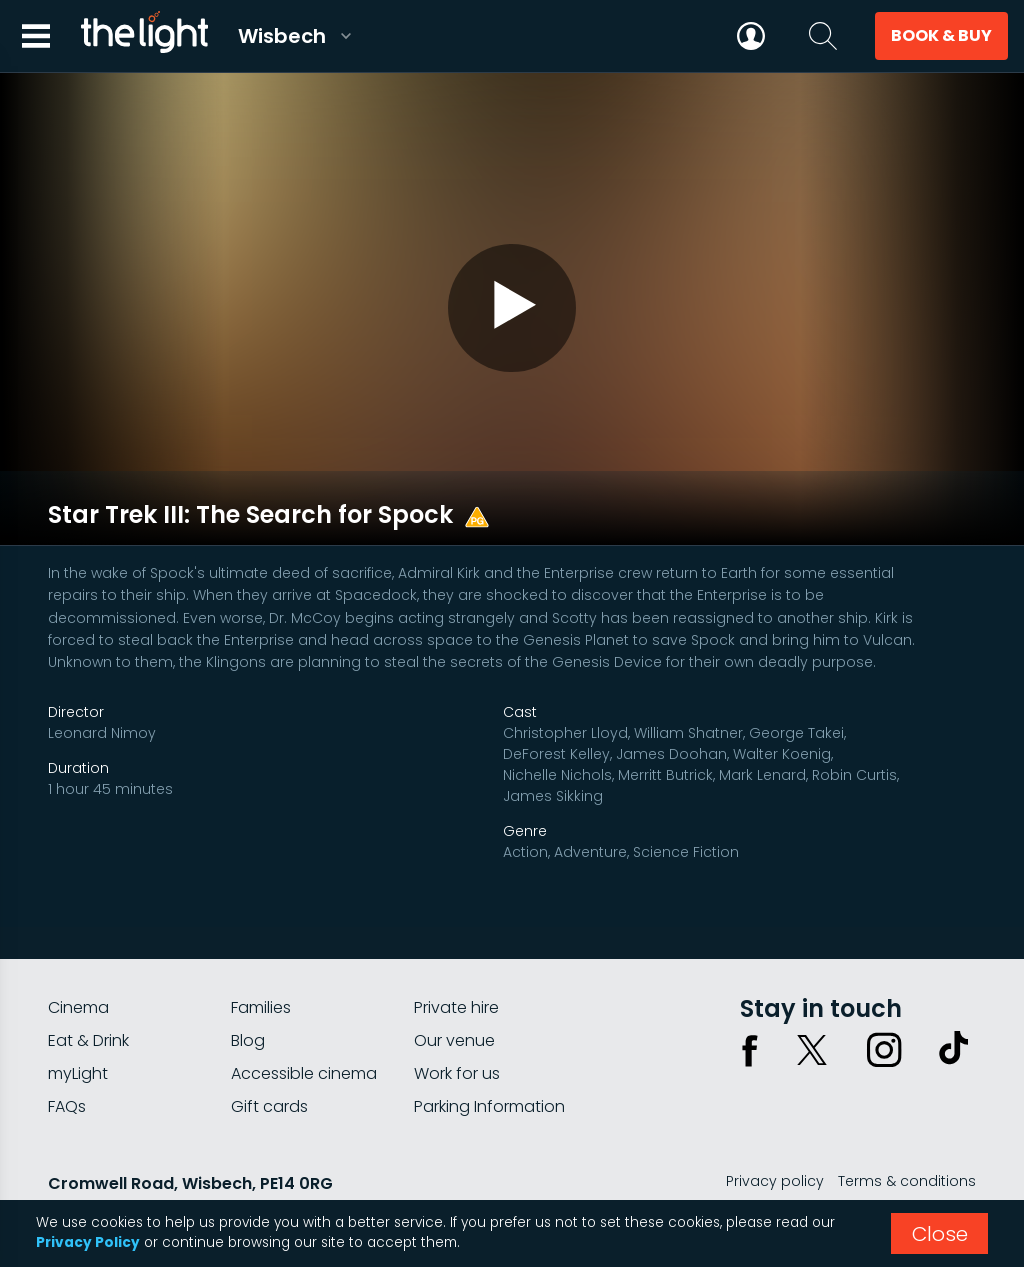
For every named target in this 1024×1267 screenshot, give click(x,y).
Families (261, 961)
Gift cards (269, 1060)
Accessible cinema (304, 1027)
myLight (78, 1027)
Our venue (454, 994)
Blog (248, 994)
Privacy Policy (88, 1242)
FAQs (67, 1060)
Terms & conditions (907, 1135)
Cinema (78, 961)
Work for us (457, 1027)
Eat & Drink (88, 994)
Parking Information (489, 1060)
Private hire (456, 961)
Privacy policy (775, 1135)
